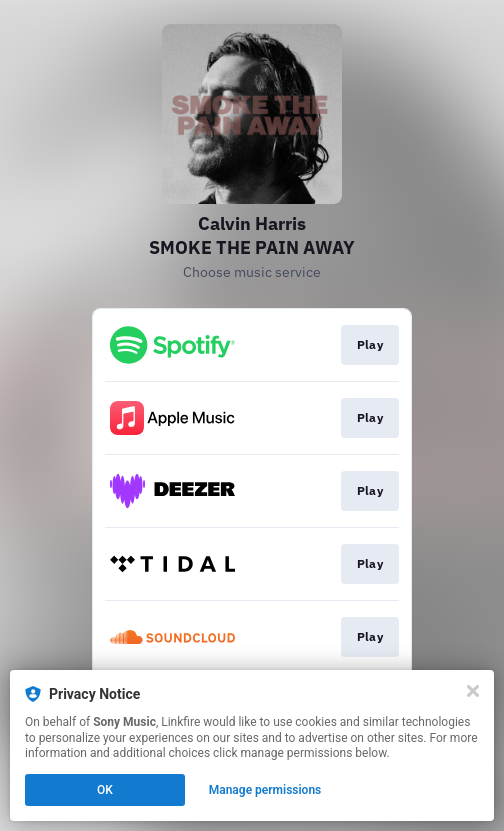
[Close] (473, 691)
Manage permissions (265, 790)
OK (105, 790)
